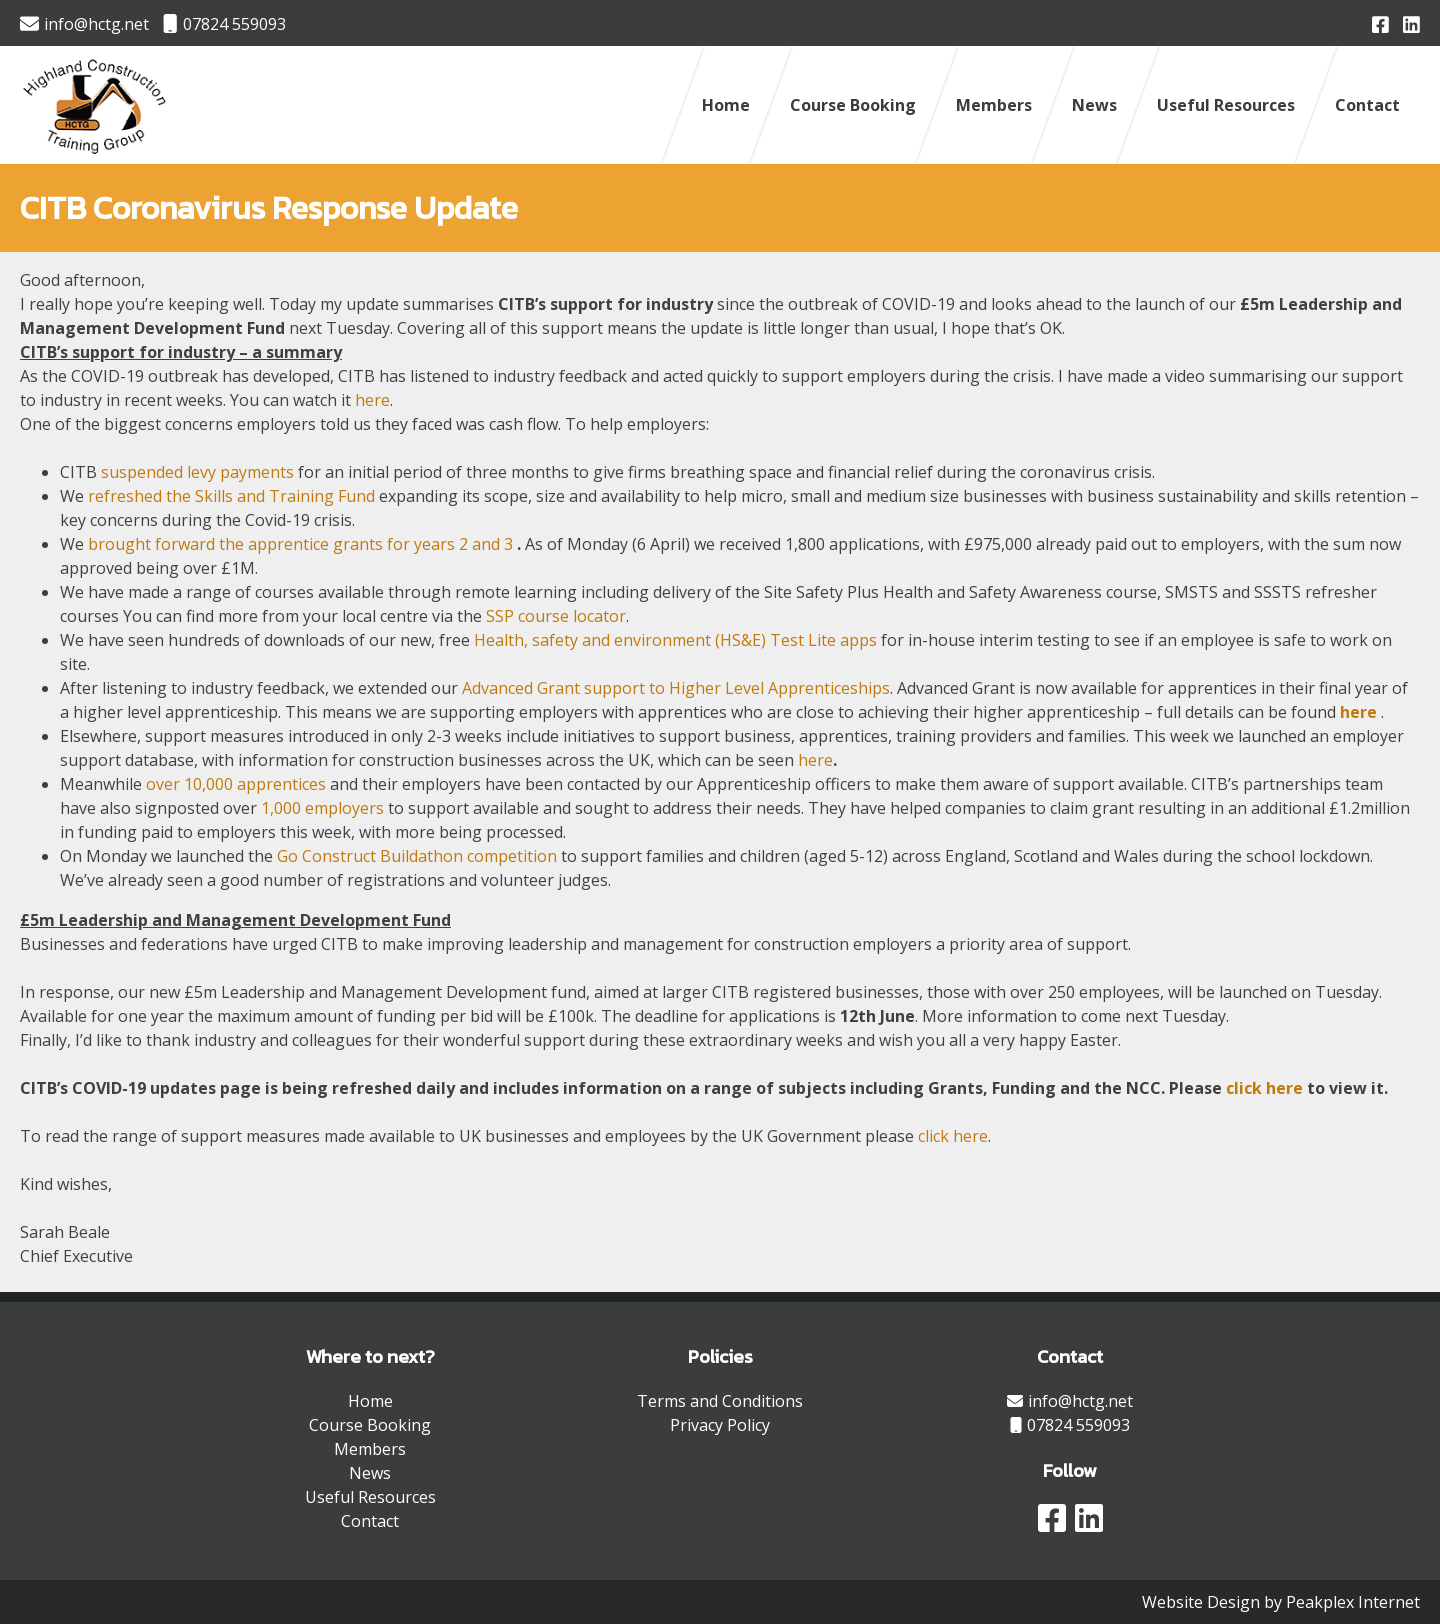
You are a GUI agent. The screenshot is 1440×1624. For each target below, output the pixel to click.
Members (994, 105)
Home (726, 105)
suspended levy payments (197, 472)
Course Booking (853, 105)
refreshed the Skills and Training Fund (233, 496)
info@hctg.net (84, 24)
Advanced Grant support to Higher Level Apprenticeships (676, 688)
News (1094, 105)
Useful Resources (1226, 105)
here (372, 400)
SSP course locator (556, 616)
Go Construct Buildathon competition (417, 856)
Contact (1367, 105)
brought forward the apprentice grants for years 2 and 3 (300, 544)
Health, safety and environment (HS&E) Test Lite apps (675, 640)
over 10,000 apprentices (236, 784)
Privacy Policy (720, 1425)
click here (1264, 1088)
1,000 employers (322, 808)
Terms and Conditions (720, 1401)
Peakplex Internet (1353, 1602)
